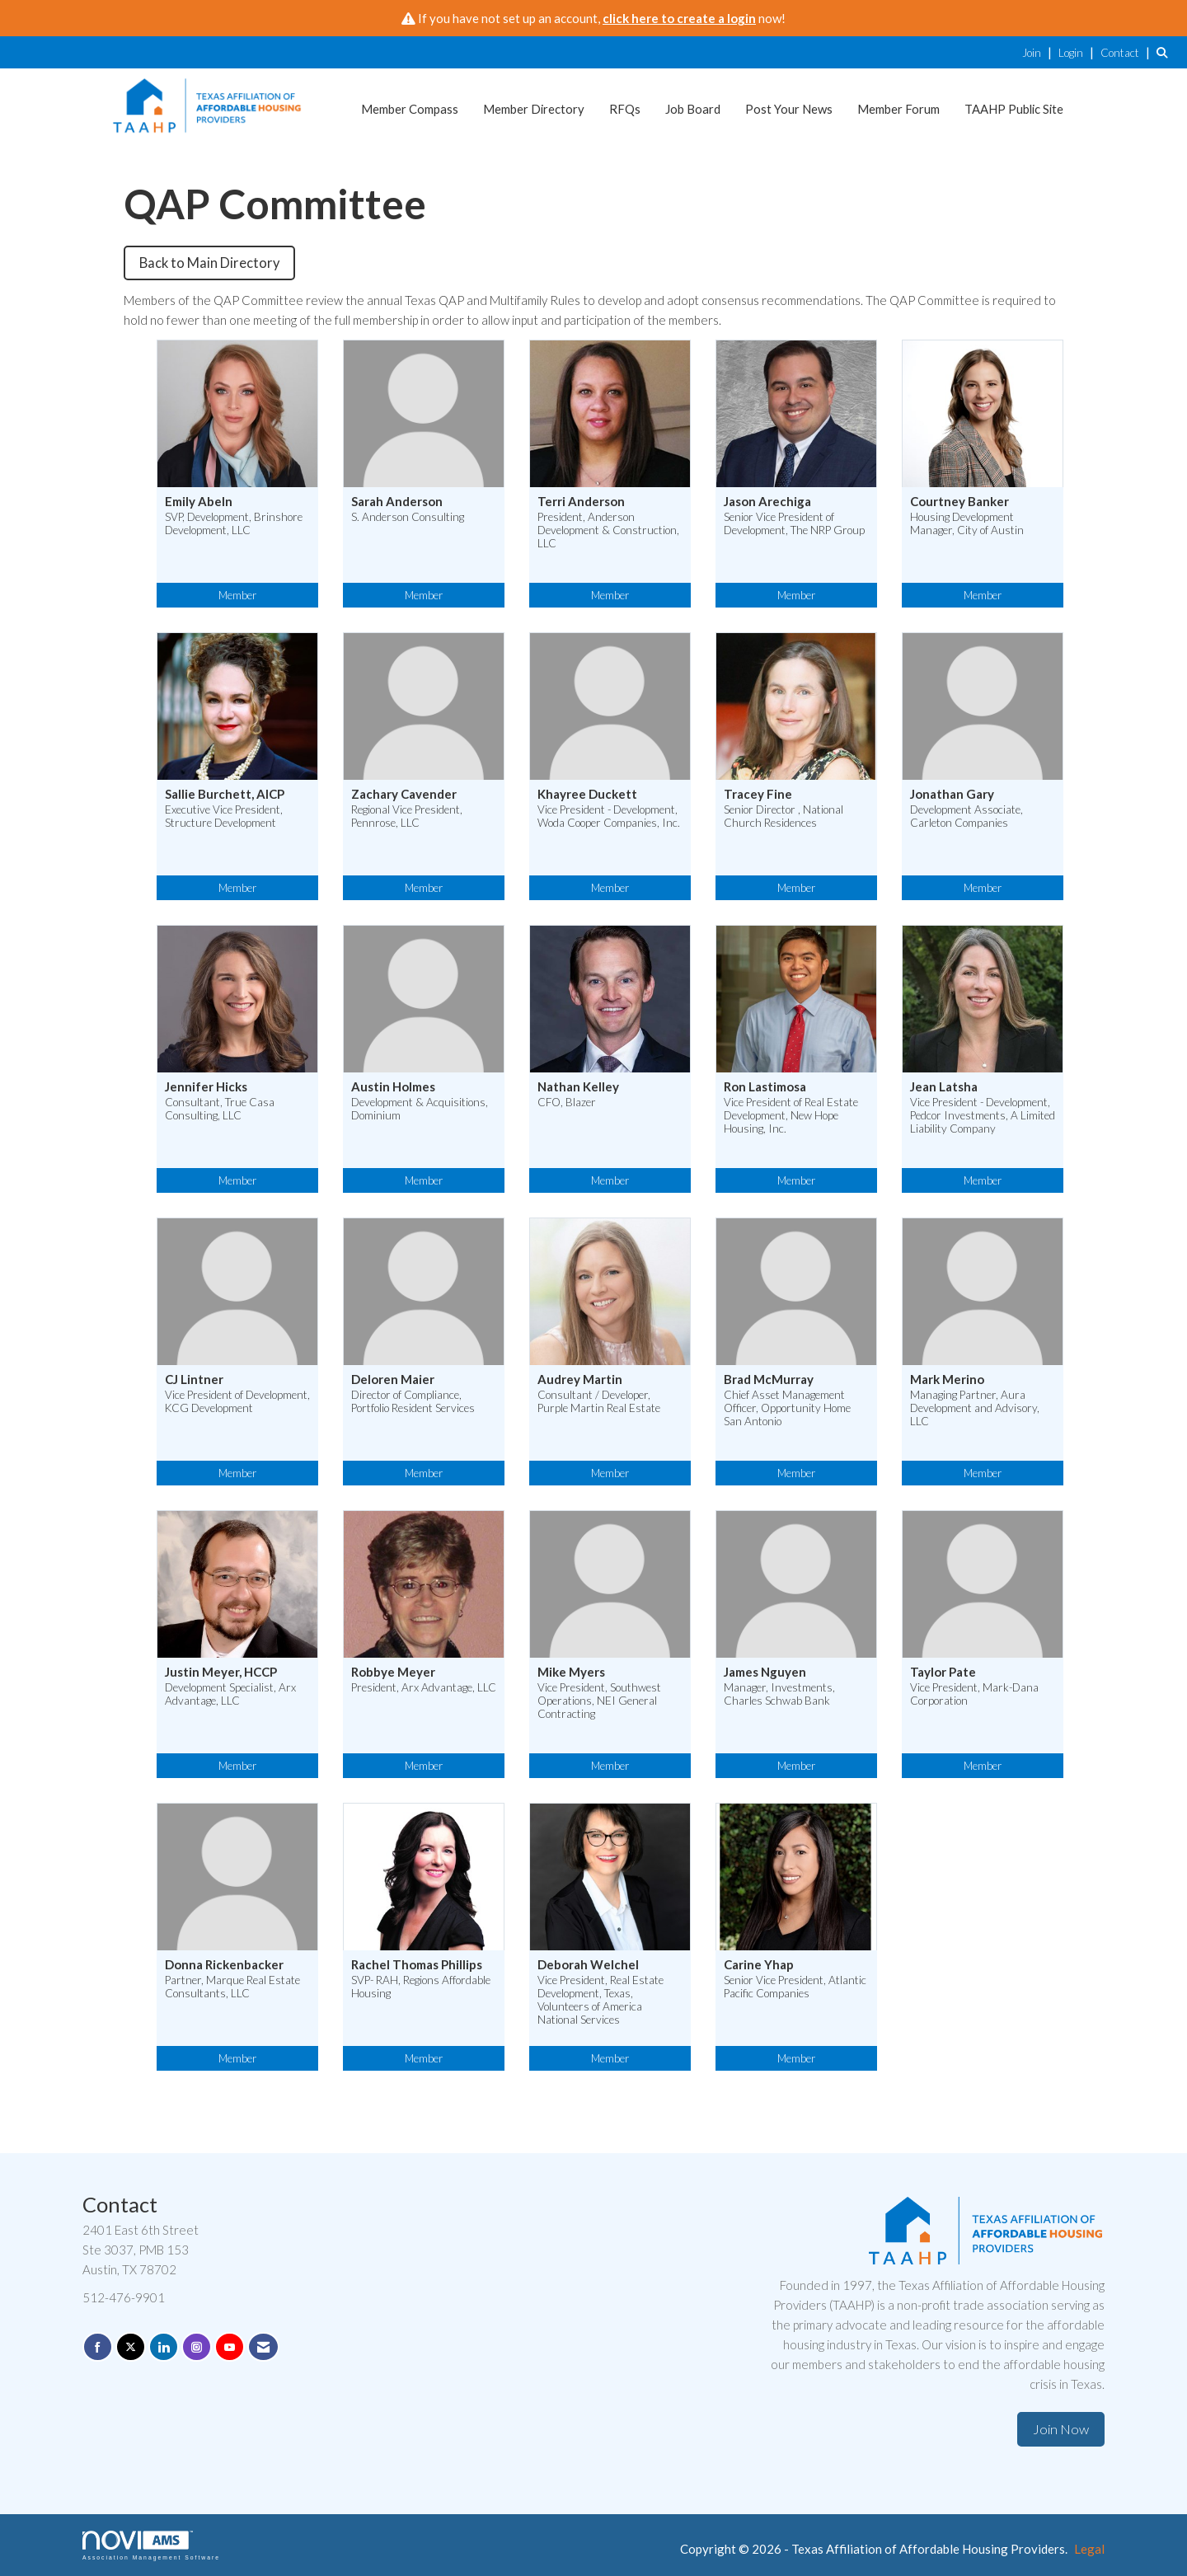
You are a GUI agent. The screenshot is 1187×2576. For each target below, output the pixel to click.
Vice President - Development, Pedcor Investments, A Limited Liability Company (982, 1115)
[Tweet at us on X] (130, 2347)
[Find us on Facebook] (97, 2347)
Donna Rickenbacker (224, 1965)
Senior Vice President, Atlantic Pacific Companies (795, 1986)
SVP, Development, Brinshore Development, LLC (234, 523)
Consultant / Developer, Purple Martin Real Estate (598, 1401)
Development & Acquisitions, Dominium (419, 1109)
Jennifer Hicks (206, 1087)
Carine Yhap (759, 1965)
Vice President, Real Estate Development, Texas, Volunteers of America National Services (600, 2000)
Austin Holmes (393, 1087)
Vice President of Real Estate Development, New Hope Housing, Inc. (791, 1115)
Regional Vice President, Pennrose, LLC (406, 816)
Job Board (692, 108)
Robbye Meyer (393, 1672)
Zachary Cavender (404, 794)
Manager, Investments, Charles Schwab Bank (779, 1694)
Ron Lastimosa (765, 1087)
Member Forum (898, 108)
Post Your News (789, 108)
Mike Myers (571, 1672)
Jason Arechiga (767, 501)
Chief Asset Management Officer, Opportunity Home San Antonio (787, 1408)
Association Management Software (151, 2545)
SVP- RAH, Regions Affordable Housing (420, 1986)
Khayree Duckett (587, 794)
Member (237, 595)
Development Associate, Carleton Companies (966, 816)
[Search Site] (1166, 52)
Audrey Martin (579, 1379)
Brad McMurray (769, 1379)
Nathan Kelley (578, 1087)
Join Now (1061, 2429)
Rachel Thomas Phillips (416, 1965)
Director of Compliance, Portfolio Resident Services (413, 1401)
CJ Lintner (194, 1379)
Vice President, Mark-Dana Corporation (974, 1694)
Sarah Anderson (397, 501)
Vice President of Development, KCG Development (237, 1401)
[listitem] (1039, 52)
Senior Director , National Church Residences (783, 816)
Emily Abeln (198, 501)
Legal (1089, 2548)
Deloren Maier (392, 1379)
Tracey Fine (758, 794)
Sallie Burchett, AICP (224, 794)
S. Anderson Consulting (407, 516)
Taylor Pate (943, 1672)
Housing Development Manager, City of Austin (967, 523)
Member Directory (533, 108)
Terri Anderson (581, 501)
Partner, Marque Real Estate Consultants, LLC (232, 1986)
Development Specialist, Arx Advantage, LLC (230, 1694)
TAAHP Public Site (1013, 108)
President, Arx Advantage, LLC (423, 1687)
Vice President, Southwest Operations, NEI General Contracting (599, 1700)
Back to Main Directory (209, 263)
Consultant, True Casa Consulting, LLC (219, 1109)
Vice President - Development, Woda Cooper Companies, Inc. (608, 816)
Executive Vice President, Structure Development (224, 816)
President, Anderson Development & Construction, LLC (608, 530)
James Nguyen (765, 1672)
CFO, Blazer (566, 1102)
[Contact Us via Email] (263, 2347)
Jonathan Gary (952, 794)
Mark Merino (947, 1379)
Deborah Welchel (588, 1965)
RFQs (624, 108)
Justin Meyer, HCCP (221, 1672)
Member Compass (409, 108)
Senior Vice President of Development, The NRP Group (794, 523)
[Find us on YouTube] (229, 2347)
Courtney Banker (959, 501)
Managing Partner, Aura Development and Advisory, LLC (974, 1408)
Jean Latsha (944, 1087)
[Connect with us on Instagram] (196, 2347)
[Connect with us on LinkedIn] (163, 2347)
